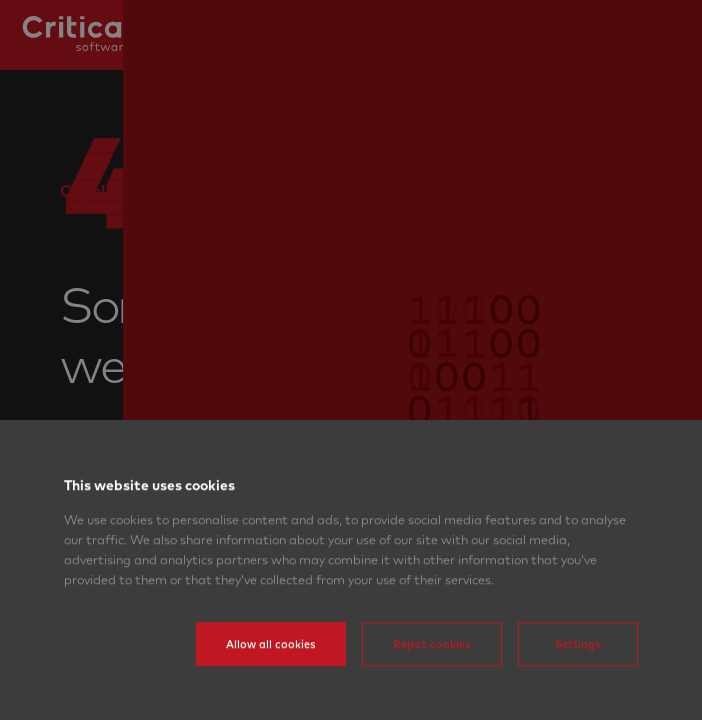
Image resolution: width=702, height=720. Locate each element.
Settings (578, 673)
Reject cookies (432, 673)
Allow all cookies (271, 673)
